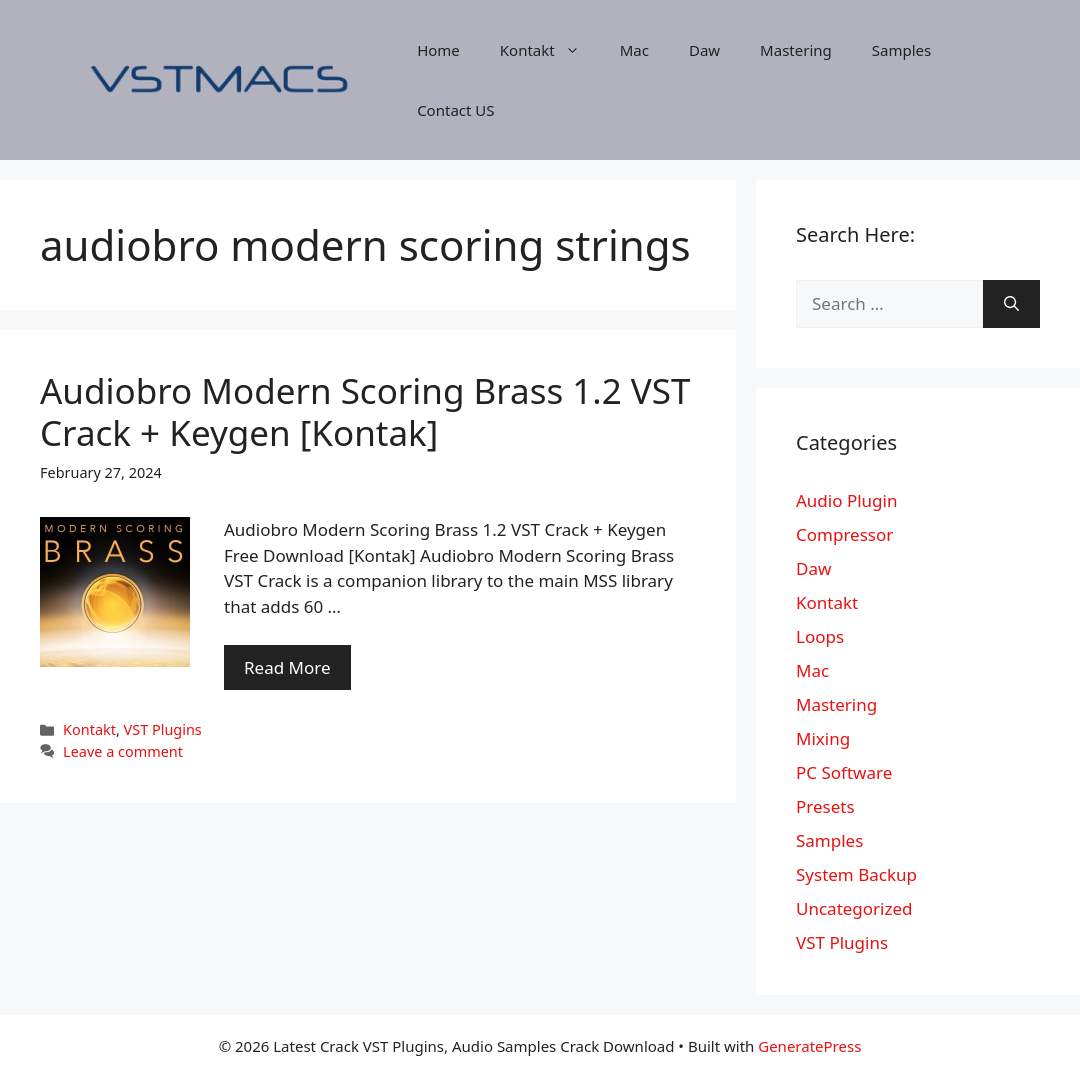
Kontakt (550, 50)
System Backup (856, 874)
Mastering (796, 50)
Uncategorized (854, 908)
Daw (704, 50)
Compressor (844, 534)
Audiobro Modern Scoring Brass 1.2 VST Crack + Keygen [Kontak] (365, 411)
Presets (825, 806)
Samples (901, 50)
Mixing (823, 738)
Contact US (455, 110)
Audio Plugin (846, 500)
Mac (634, 50)
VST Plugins (163, 729)
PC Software (844, 772)
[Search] (1011, 304)
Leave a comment (123, 751)
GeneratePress (809, 1046)
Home (438, 50)
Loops (820, 636)
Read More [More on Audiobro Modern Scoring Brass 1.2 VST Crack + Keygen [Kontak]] (287, 667)
